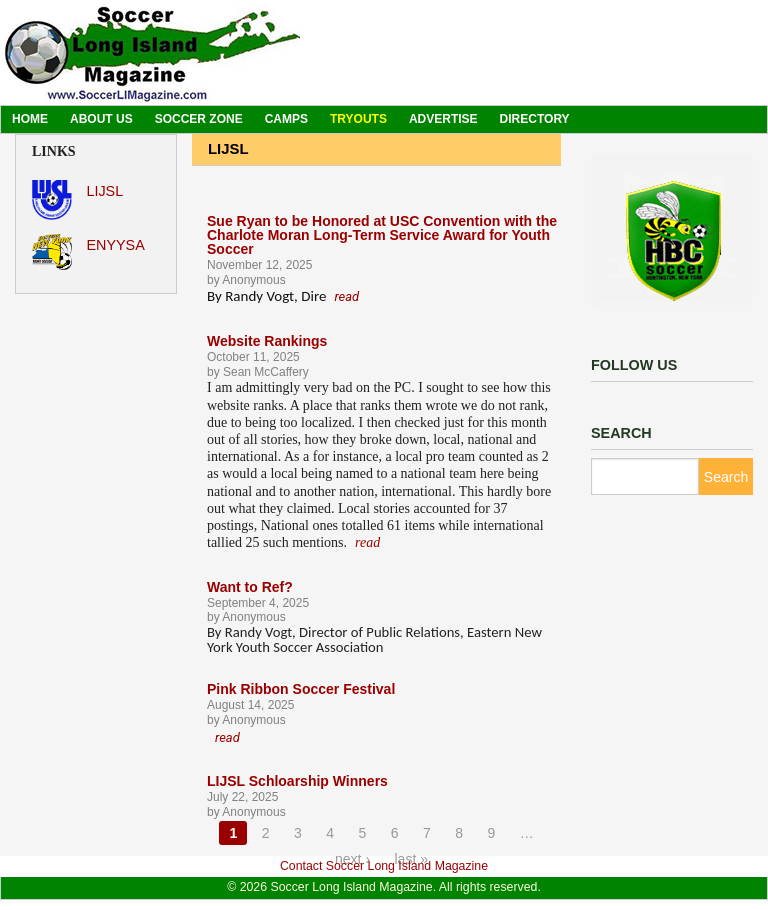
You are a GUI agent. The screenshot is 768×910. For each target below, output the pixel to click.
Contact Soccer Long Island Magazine (384, 866)
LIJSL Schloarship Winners (297, 781)
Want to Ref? (250, 587)
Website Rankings (267, 341)
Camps (286, 119)
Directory (535, 119)
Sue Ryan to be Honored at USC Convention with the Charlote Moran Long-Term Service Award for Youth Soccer (382, 235)
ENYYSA (88, 252)
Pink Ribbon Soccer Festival (301, 689)
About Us (101, 119)
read (346, 296)
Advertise (443, 119)
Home (30, 119)
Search (726, 477)
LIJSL (77, 200)
